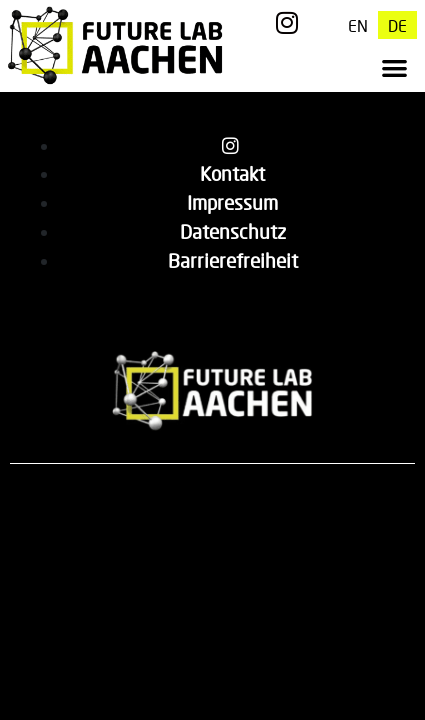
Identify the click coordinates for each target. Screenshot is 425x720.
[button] (395, 67)
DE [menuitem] (397, 24)
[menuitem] (358, 25)
